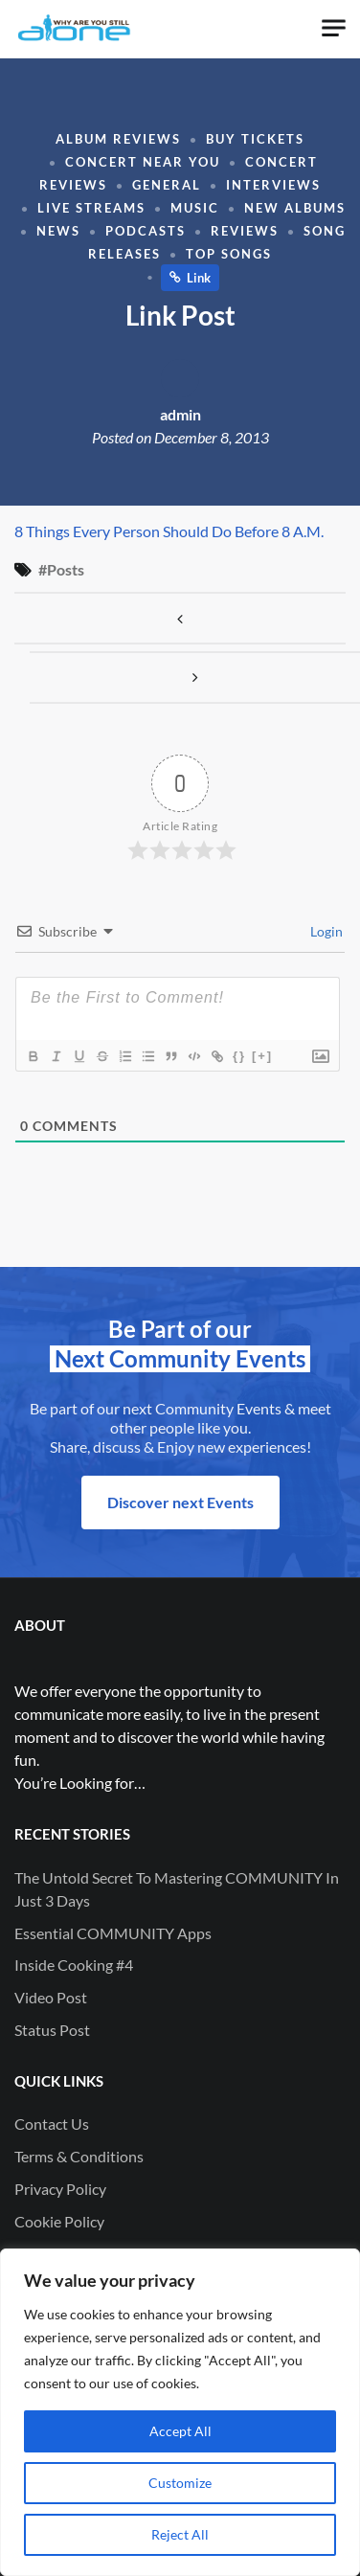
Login (325, 931)
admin (180, 414)
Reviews (245, 230)
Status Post (52, 2030)
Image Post (180, 618)
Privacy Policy (60, 2189)
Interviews (273, 184)
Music (194, 207)
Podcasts (145, 230)
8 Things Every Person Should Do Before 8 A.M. (169, 531)
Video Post (50, 1997)
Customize (180, 2482)
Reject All (180, 2534)
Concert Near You (142, 161)
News (58, 230)
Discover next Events (180, 1502)
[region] (180, 2412)
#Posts (61, 569)
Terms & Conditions (79, 2156)
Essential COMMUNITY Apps (113, 1933)
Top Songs (229, 253)
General (166, 184)
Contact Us (51, 2123)
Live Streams (91, 207)
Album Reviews (118, 139)
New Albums (295, 207)
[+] (262, 1056)
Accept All (180, 2431)
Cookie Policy (59, 2221)
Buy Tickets (255, 139)
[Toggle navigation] (334, 28)
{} (239, 1056)
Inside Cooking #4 (73, 1964)
